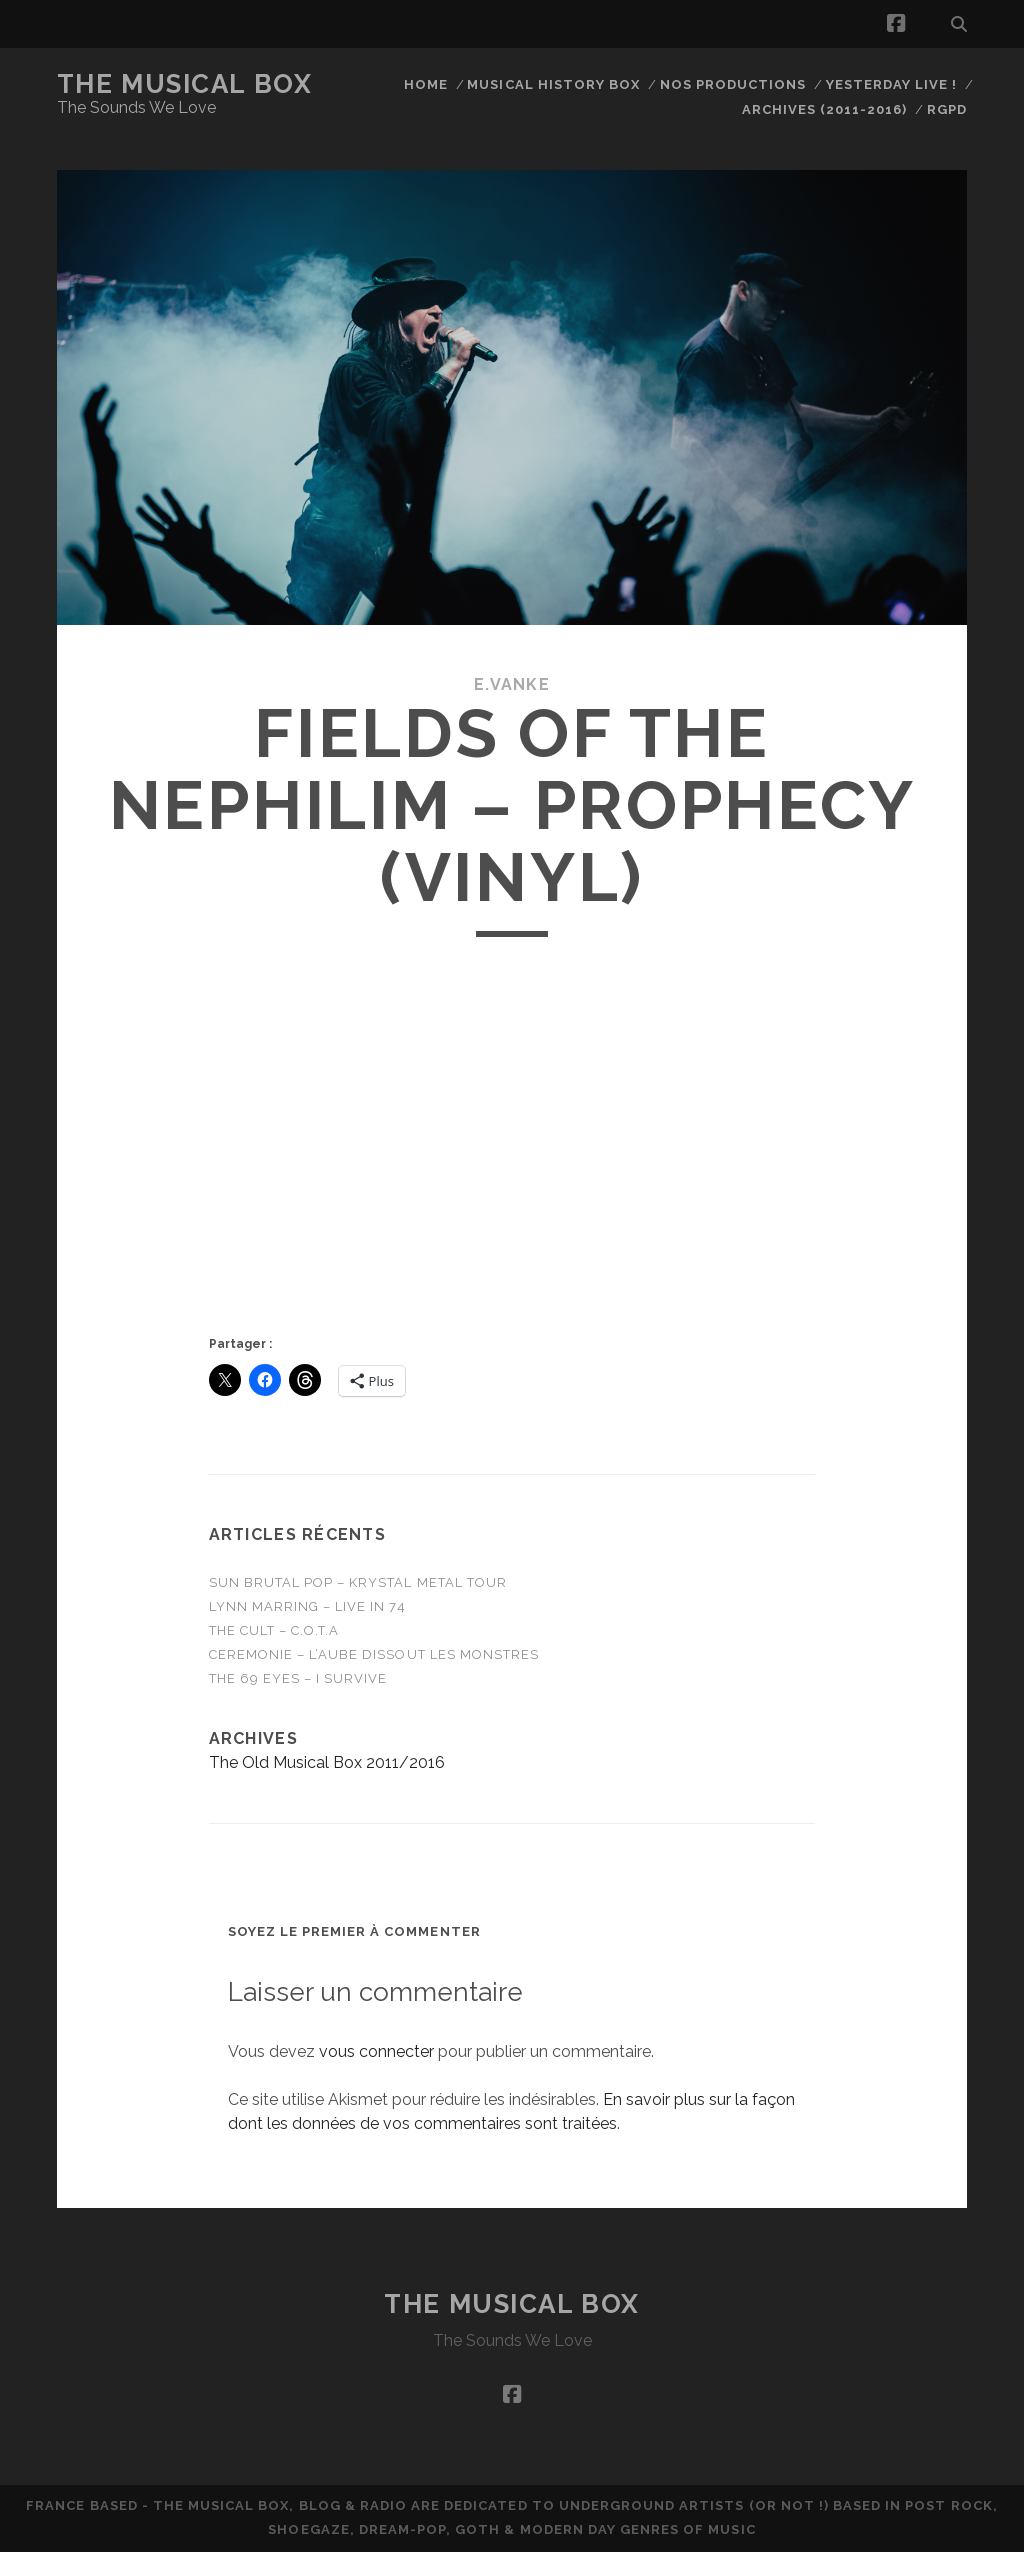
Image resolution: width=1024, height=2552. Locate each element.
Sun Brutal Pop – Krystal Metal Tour (358, 1582)
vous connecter (376, 2051)
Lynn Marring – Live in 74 (307, 1606)
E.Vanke (512, 684)
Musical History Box (553, 84)
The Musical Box (184, 84)
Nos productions (733, 84)
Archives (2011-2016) (825, 109)
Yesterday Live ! (892, 84)
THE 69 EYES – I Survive (298, 1678)
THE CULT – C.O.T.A (274, 1630)
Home (426, 84)
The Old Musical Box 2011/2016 (327, 1762)
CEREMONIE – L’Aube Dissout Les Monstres (374, 1654)
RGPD (947, 109)
